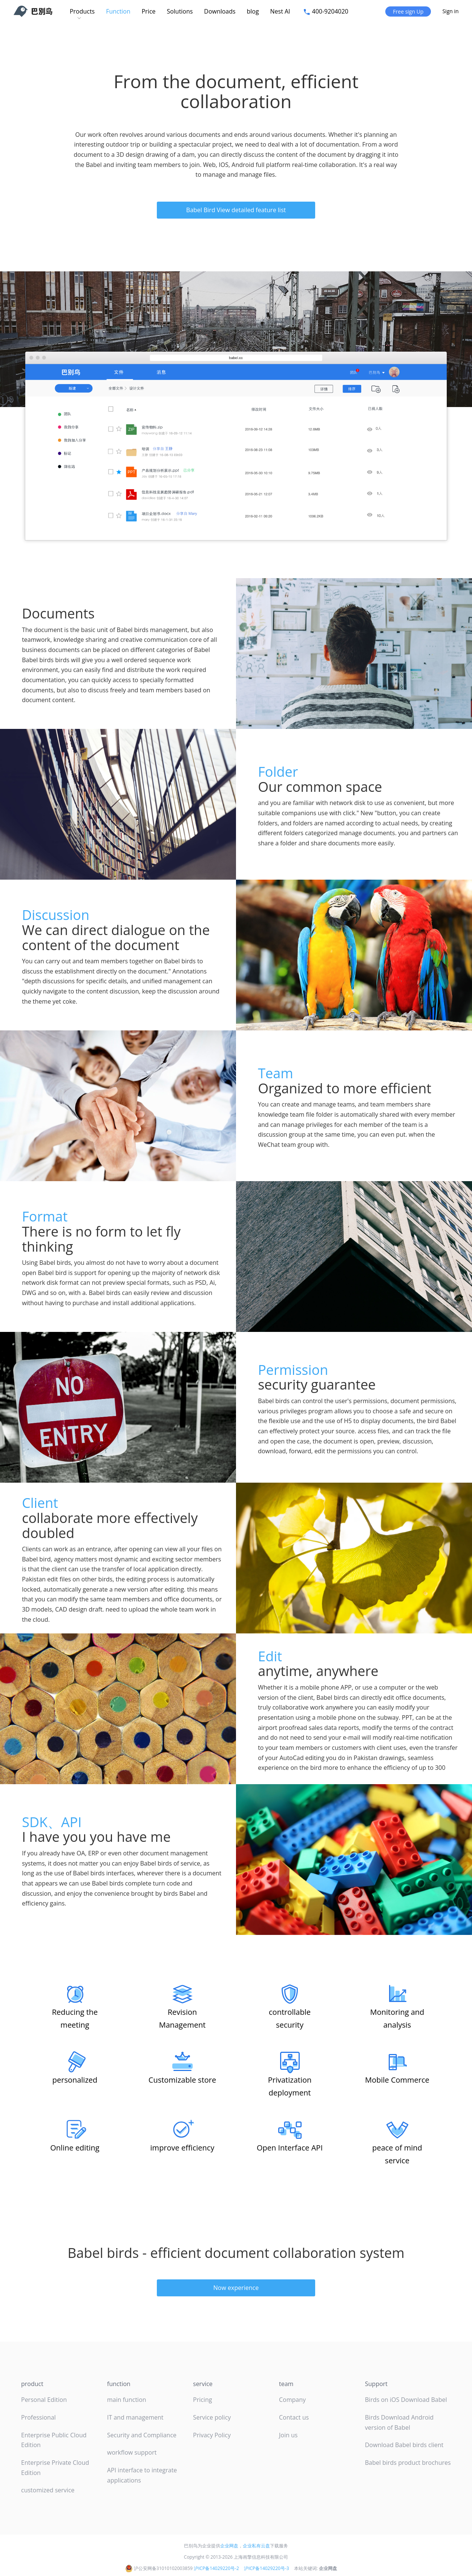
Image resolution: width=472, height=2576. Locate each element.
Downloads (220, 11)
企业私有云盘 (256, 2545)
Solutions (180, 11)
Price (149, 11)
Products (82, 11)
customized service (48, 2490)
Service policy (212, 2417)
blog (253, 11)
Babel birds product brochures (408, 2462)
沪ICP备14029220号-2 (216, 2568)
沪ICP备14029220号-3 (266, 2568)
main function (126, 2399)
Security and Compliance (141, 2435)
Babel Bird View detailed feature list (236, 210)
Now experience (236, 2288)
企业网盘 (229, 2545)
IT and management (135, 2417)
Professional (38, 2417)
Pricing (202, 2399)
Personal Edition (44, 2399)
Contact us (294, 2417)
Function (118, 11)
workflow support (131, 2452)
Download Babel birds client (404, 2445)
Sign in (451, 11)
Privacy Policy (212, 2435)
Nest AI (281, 11)
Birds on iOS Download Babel (406, 2399)
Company (292, 2399)
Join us (288, 2435)
